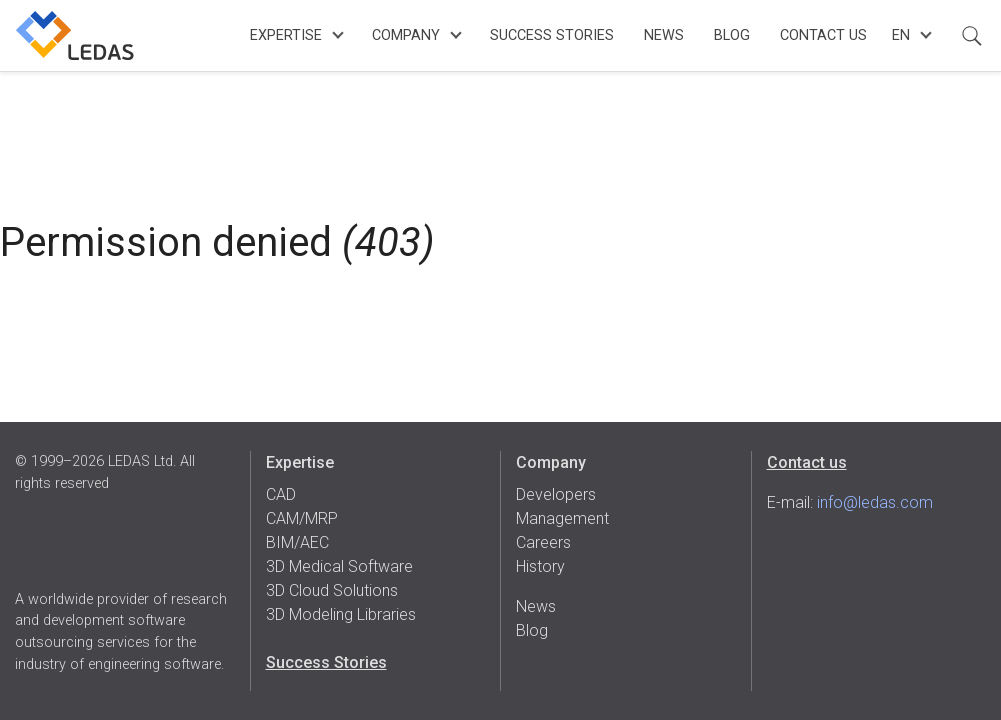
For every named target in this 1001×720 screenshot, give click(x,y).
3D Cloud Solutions (332, 590)
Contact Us (823, 35)
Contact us (807, 462)
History (540, 566)
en (901, 35)
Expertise (286, 35)
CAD (281, 494)
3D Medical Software (339, 566)
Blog (732, 35)
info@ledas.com (875, 502)
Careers (543, 542)
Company (406, 35)
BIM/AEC (297, 542)
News (664, 35)
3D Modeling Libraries (341, 614)
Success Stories (552, 35)
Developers (556, 494)
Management (562, 518)
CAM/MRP (302, 518)
